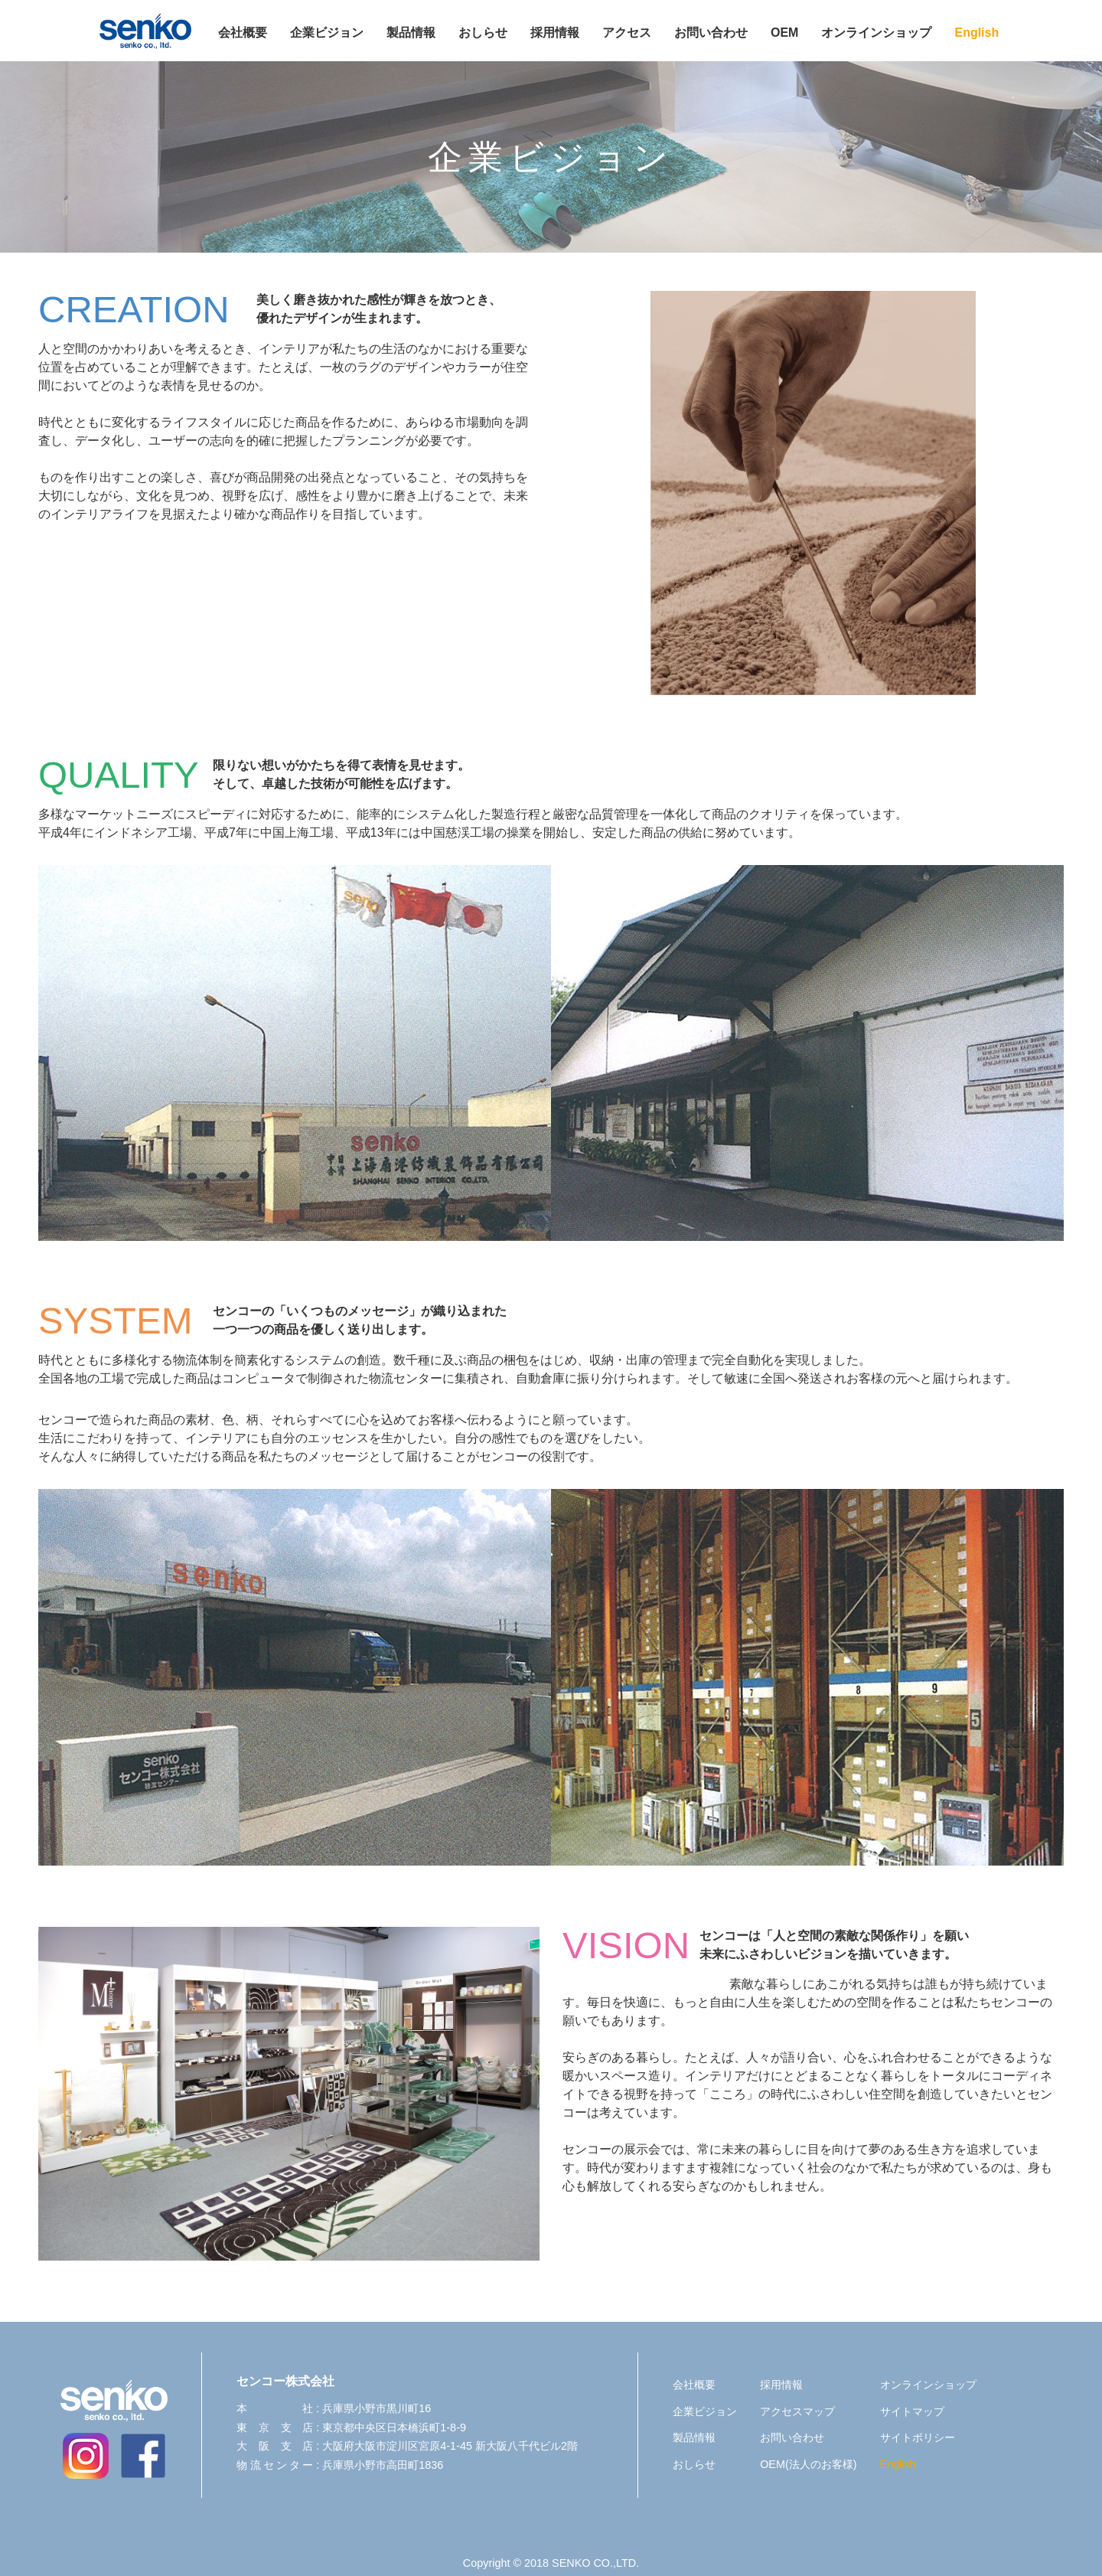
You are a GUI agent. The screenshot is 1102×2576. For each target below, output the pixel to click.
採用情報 (554, 33)
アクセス (626, 33)
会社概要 (242, 33)
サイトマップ (912, 2411)
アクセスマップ (797, 2411)
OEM (784, 33)
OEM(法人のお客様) (808, 2464)
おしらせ (482, 33)
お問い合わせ (711, 33)
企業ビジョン (327, 33)
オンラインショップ (876, 33)
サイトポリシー (917, 2437)
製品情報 (410, 33)
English (976, 33)
